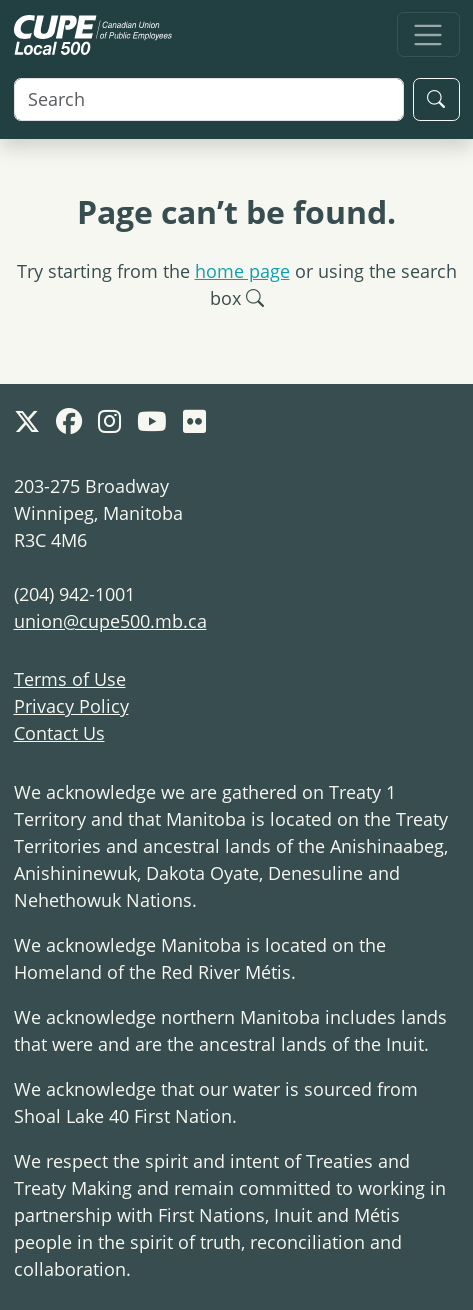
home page (242, 271)
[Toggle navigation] (428, 34)
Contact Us (59, 733)
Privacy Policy (71, 706)
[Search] (209, 99)
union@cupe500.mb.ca (110, 621)
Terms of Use (70, 679)
